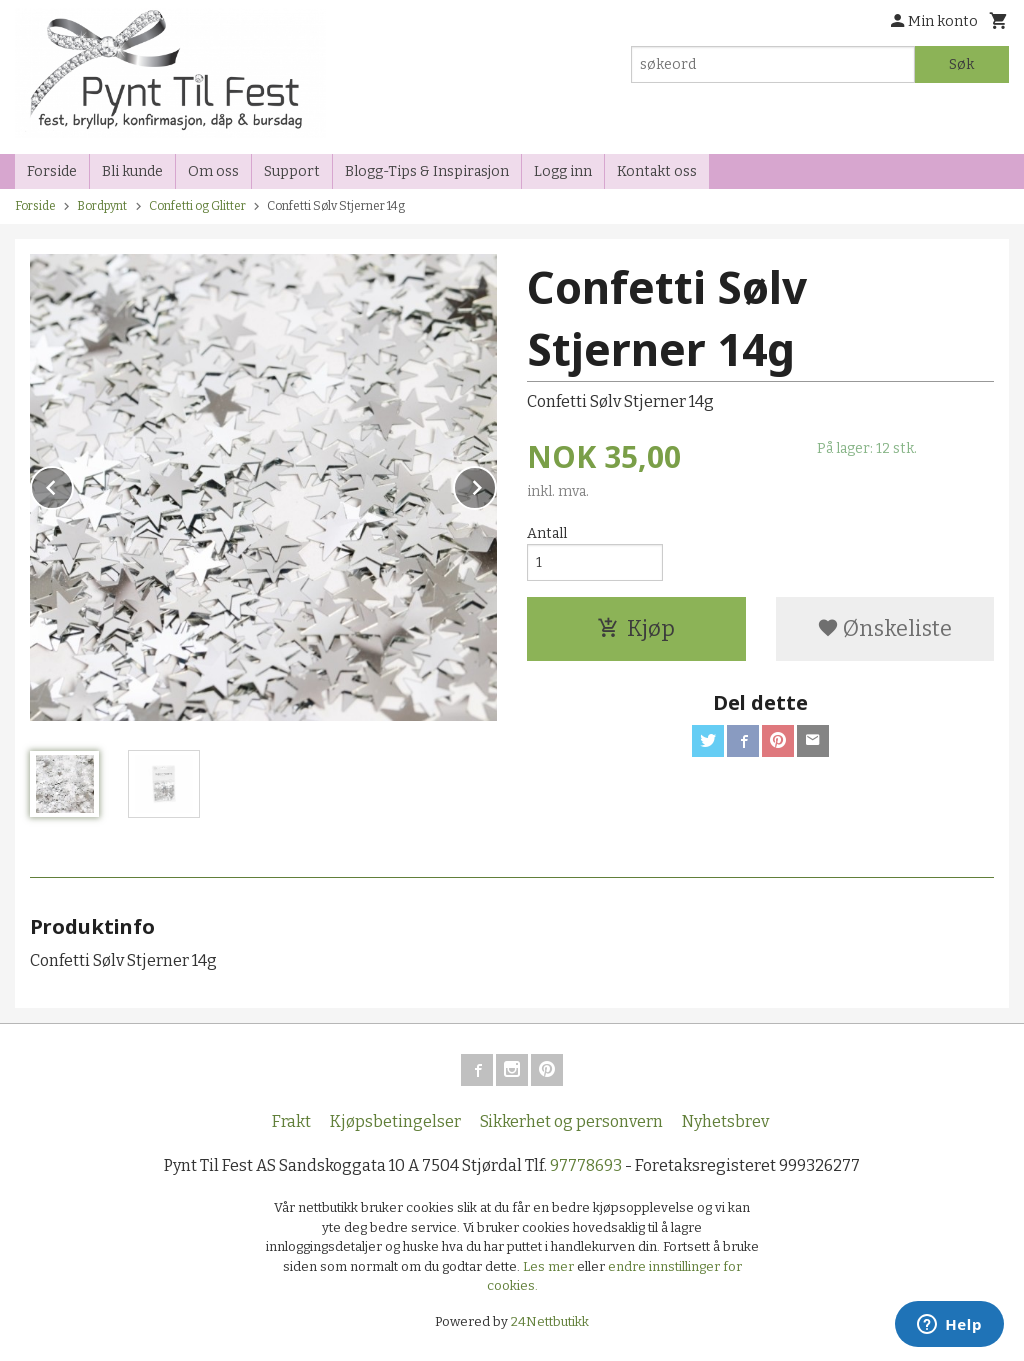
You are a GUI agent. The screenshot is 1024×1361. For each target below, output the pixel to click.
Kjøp (636, 628)
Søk (961, 64)
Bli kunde (132, 171)
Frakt (291, 1121)
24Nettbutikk (550, 1321)
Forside (52, 171)
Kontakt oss (657, 171)
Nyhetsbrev (725, 1121)
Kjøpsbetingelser (395, 1121)
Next (496, 484)
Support (292, 171)
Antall (547, 533)
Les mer (550, 1266)
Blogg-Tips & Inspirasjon (427, 171)
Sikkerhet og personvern (571, 1121)
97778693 (586, 1165)
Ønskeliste (884, 628)
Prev (73, 484)
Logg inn (563, 171)
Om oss (213, 171)
